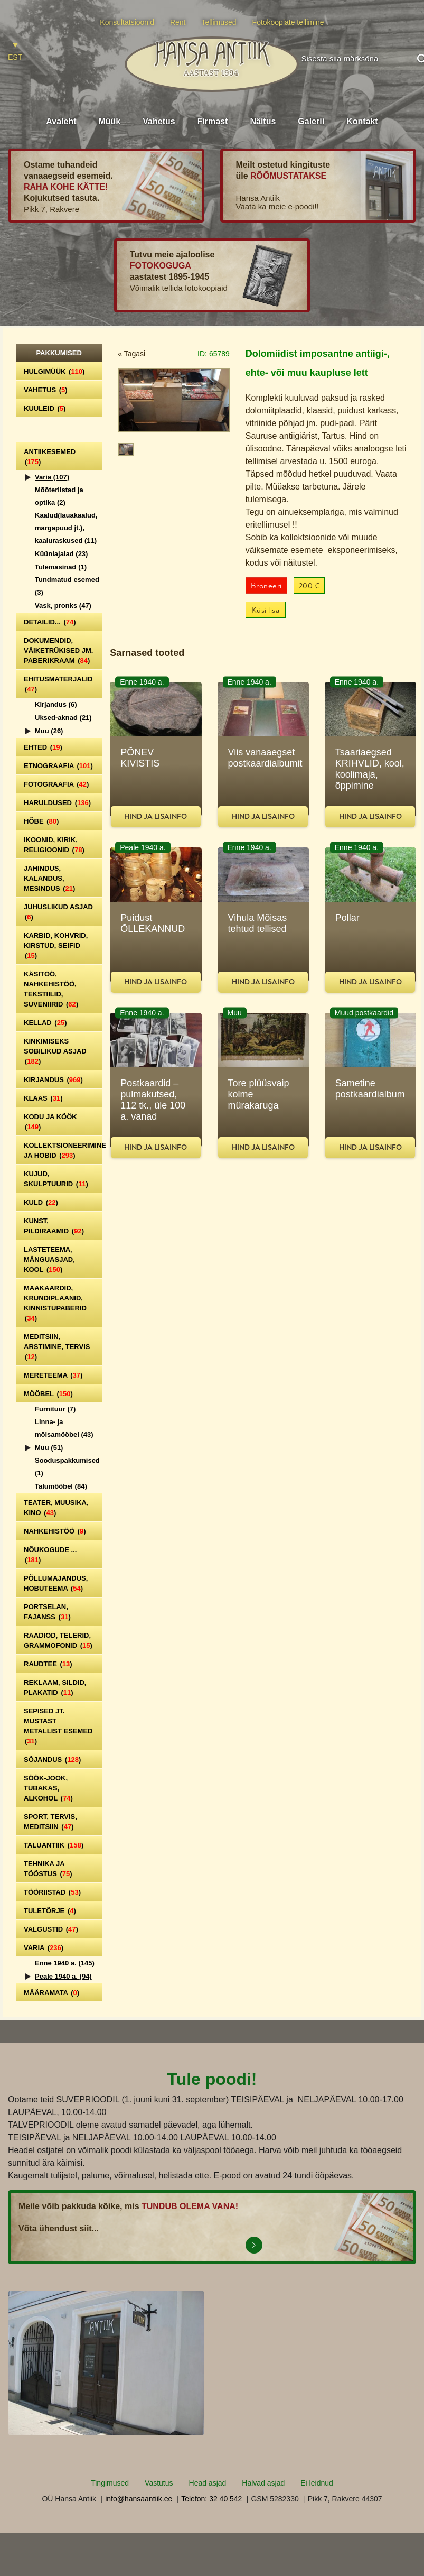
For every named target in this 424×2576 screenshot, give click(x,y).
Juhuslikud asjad (58, 912)
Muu (49, 731)
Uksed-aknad (63, 718)
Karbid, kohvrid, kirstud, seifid (56, 945)
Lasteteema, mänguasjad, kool (49, 1259)
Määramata (51, 1993)
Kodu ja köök (50, 1122)
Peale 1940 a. (63, 1976)
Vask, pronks (63, 606)
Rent (178, 22)
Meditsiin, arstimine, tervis (57, 1347)
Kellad (45, 1023)
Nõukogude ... (50, 1555)
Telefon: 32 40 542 (211, 2499)
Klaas (43, 1098)
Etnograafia (58, 766)
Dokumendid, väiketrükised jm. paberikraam (58, 650)
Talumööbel (61, 1486)
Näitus (263, 121)
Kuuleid (44, 408)
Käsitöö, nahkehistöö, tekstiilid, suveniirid (51, 989)
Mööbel (48, 1394)
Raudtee (48, 1664)
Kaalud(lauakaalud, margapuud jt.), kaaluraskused (66, 527)
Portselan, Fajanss (47, 1612)
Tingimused (110, 2483)
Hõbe (41, 821)
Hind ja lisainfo (155, 816)
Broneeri (266, 586)
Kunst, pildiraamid (54, 1226)
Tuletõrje (50, 1911)
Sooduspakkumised (67, 1466)
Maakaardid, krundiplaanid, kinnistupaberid (55, 1303)
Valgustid (51, 1929)
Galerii (311, 121)
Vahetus (159, 121)
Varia (52, 477)
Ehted (43, 747)
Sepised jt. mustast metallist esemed (58, 1726)
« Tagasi (131, 353)
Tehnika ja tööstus (48, 1869)
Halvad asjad (263, 2483)
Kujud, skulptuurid (56, 1179)
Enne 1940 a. (65, 1963)
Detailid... (50, 622)
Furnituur (55, 1409)
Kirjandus (56, 704)
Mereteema (53, 1375)
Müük (109, 121)
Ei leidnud (316, 2483)
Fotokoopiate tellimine (288, 22)
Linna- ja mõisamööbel (64, 1428)
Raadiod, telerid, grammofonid (58, 1640)
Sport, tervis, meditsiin (50, 1822)
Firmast (212, 121)
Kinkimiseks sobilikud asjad (55, 1051)
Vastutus (159, 2483)
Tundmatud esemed (67, 586)
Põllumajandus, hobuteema (56, 1583)
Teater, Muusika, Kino (56, 1508)
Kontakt (362, 121)
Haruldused (57, 803)
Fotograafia (56, 784)
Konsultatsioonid (127, 22)
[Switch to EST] (15, 52)
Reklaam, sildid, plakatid (55, 1687)
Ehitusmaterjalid (58, 684)
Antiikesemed (50, 457)
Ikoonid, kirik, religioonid (54, 845)
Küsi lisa (266, 610)
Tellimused (219, 22)
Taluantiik (53, 1845)
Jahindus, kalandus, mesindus (49, 878)
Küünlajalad (61, 554)
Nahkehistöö (55, 1531)
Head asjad (208, 2483)
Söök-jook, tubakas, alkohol (48, 1788)
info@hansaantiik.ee (138, 2499)
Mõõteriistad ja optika (59, 496)
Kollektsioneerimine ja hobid (63, 1150)
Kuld (41, 1202)
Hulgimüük (54, 371)
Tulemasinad (61, 567)
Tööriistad (52, 1892)
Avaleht (61, 121)
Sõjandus (52, 1760)
